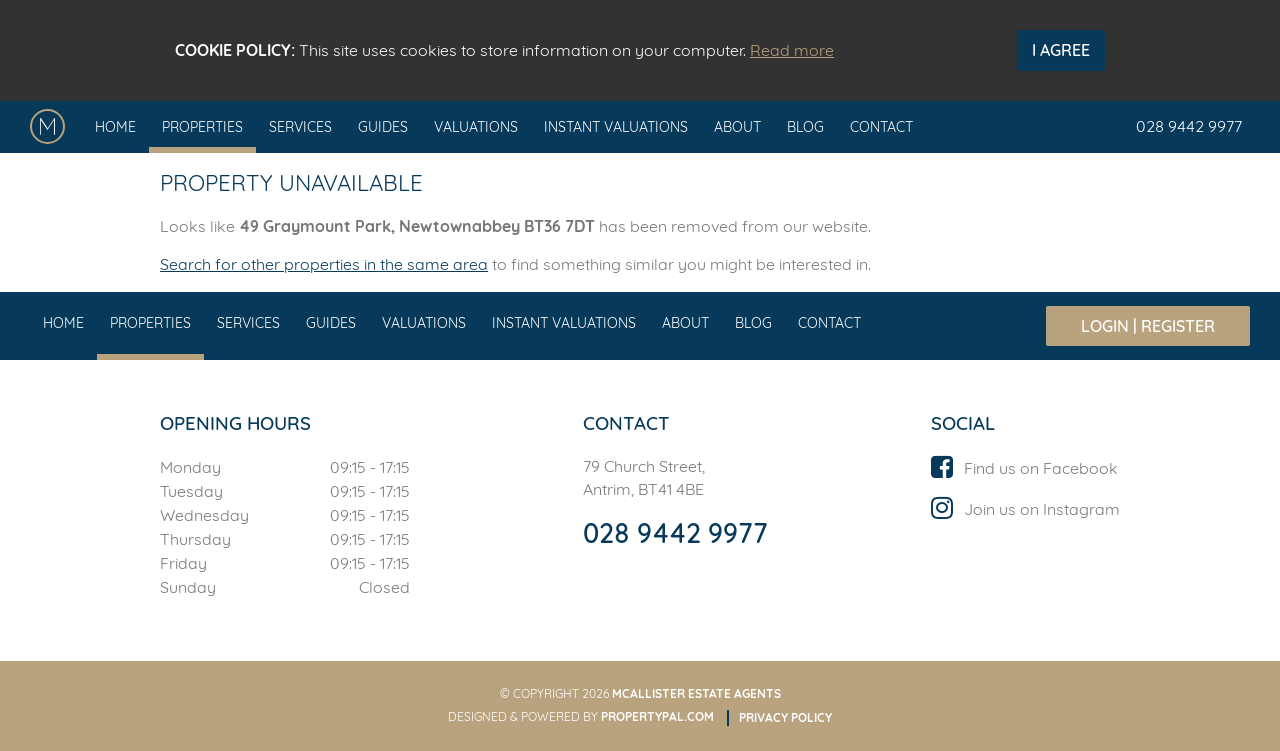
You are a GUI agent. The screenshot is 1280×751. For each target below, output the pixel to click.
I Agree (1061, 50)
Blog (805, 127)
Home (115, 127)
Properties (202, 127)
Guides (383, 127)
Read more (792, 50)
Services (300, 127)
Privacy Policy (785, 717)
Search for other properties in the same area (324, 264)
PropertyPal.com (657, 716)
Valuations (476, 127)
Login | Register (1148, 326)
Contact (881, 127)
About (737, 127)
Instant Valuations (616, 127)
